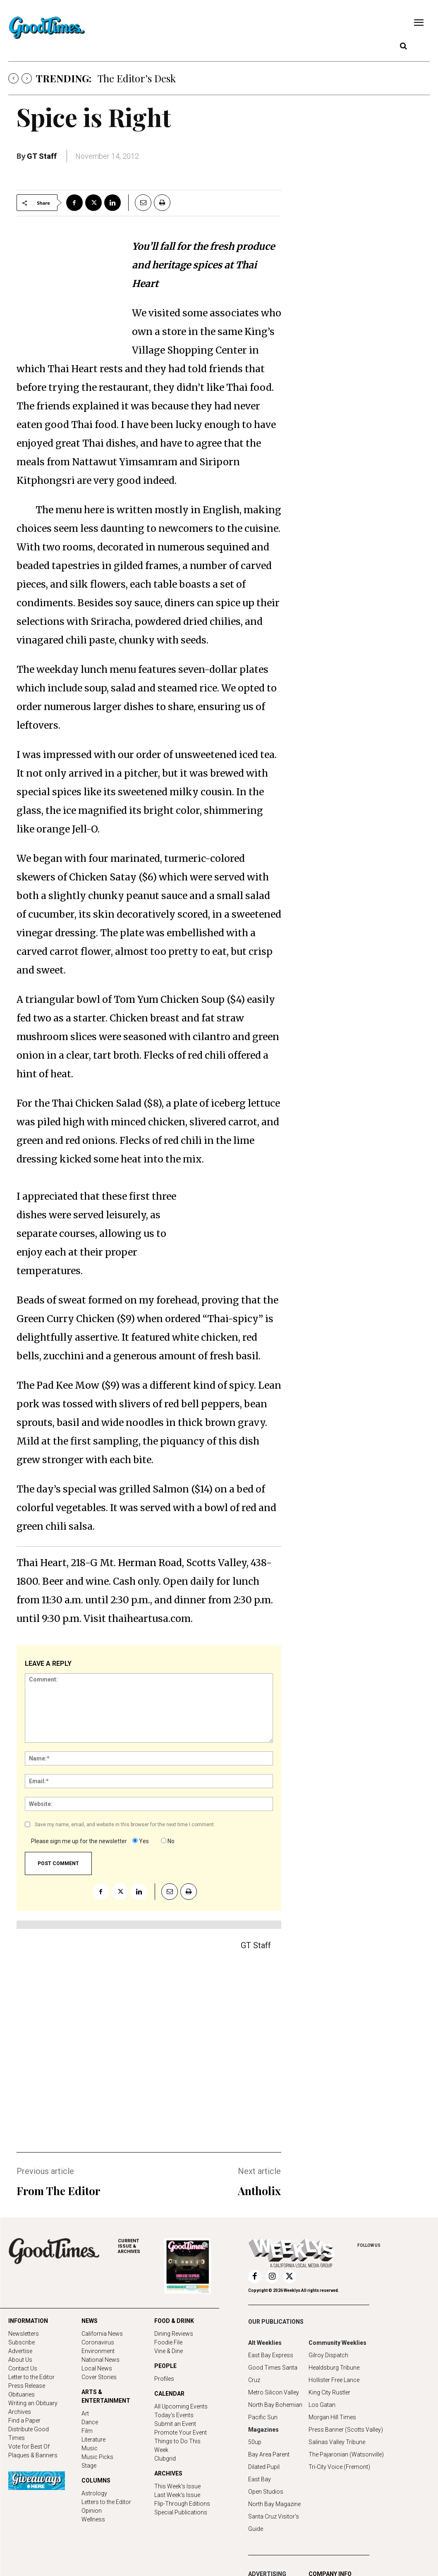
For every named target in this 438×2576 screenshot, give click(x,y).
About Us (20, 2359)
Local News (96, 2368)
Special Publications (180, 2512)
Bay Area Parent (269, 2454)
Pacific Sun (263, 2417)
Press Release (26, 2385)
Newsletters (23, 2333)
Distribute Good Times (28, 2433)
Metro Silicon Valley (273, 2392)
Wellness (93, 2519)
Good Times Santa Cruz (272, 2373)
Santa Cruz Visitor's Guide (273, 2522)
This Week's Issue (177, 2486)
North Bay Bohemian (275, 2404)
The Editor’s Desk (137, 78)
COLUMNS (95, 2480)
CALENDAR (169, 2393)
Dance (89, 2422)
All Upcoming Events (181, 2406)
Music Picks (97, 2457)
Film (87, 2431)
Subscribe (21, 2342)
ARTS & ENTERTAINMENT (105, 2396)
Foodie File (168, 2342)
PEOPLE (165, 2366)
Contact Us (22, 2368)
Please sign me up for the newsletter (79, 1841)
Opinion (91, 2510)
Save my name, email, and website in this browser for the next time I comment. (125, 1824)
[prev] (13, 78)
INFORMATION (28, 2321)
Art (85, 2413)
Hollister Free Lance (334, 2380)
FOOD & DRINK (174, 2321)
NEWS (89, 2321)
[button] (403, 46)
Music (89, 2448)
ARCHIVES (141, 2246)
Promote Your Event (180, 2432)
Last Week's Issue (177, 2495)
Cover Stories (99, 2377)
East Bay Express (270, 2355)
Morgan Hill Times (332, 2417)
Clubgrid (165, 2458)
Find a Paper (24, 2420)
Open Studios (265, 2491)
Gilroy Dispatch (328, 2355)
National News (100, 2359)
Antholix (259, 2191)
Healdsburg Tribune (334, 2367)
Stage (88, 2465)
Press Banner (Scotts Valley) (346, 2429)
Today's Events (174, 2415)
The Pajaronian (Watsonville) (346, 2454)
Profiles (164, 2378)
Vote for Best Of (29, 2446)
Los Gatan (322, 2404)
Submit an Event (175, 2424)
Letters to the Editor (106, 2502)
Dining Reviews (173, 2333)
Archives (19, 2412)
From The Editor (58, 2191)
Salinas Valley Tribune (337, 2442)
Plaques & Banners (32, 2455)
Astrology (94, 2493)
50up (254, 2442)
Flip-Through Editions (182, 2503)
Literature (93, 2439)
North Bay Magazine (274, 2504)
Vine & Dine (168, 2351)
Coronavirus (97, 2342)
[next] (27, 78)
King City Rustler (329, 2392)
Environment (98, 2351)
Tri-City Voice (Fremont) (339, 2467)
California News (102, 2333)
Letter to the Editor (31, 2377)
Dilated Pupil (264, 2467)
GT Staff (42, 156)
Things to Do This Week (177, 2445)
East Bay (259, 2479)
